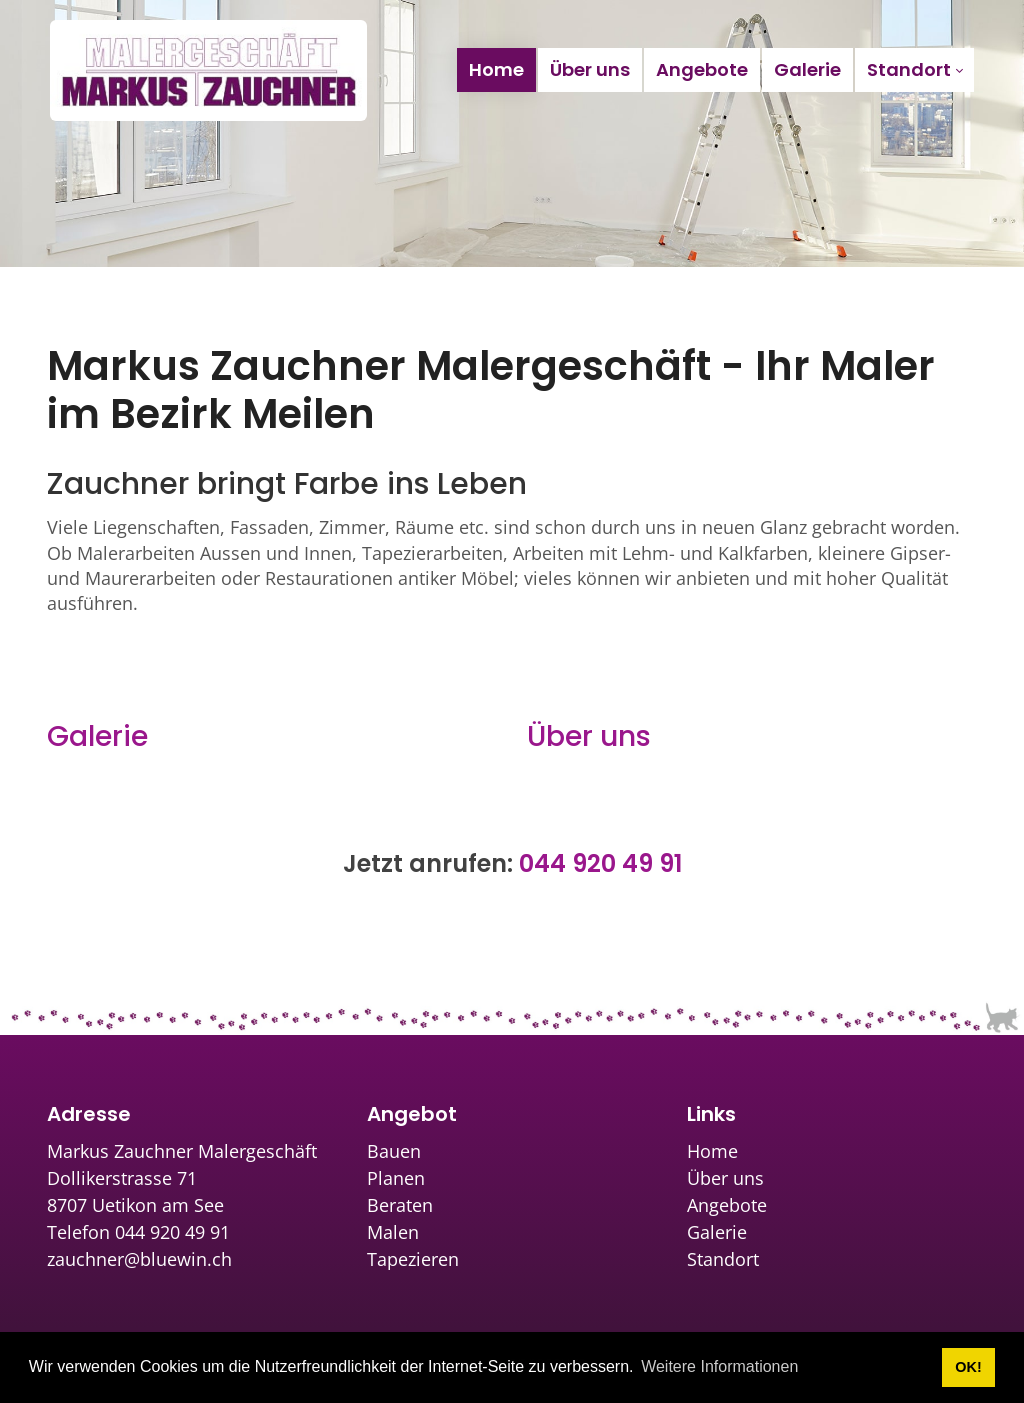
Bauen (394, 1151)
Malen (393, 1232)
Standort (723, 1259)
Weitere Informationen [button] (719, 1366)
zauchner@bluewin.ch (139, 1259)
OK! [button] (968, 1367)
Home (712, 1151)
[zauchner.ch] (208, 70)
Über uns (589, 736)
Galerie (97, 736)
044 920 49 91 (600, 863)
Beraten (400, 1205)
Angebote (727, 1205)
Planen (396, 1178)
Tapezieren (413, 1259)
